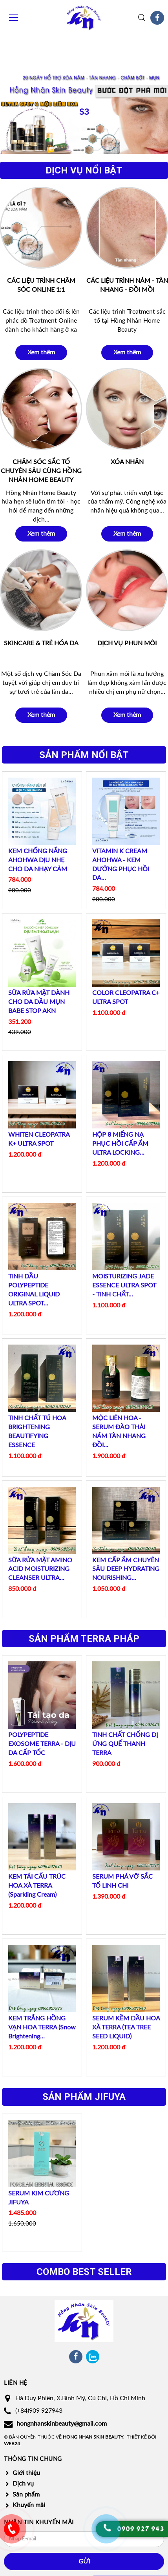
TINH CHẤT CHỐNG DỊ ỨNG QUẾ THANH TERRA (125, 1743)
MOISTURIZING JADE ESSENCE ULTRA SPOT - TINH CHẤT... (124, 1284)
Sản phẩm (26, 2493)
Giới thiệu (26, 2472)
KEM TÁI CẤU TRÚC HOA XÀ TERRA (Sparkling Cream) (37, 1884)
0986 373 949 (12, 2535)
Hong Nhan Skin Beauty (93, 2436)
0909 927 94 (138, 2529)
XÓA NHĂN (127, 461)
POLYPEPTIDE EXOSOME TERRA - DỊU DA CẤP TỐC (42, 1743)
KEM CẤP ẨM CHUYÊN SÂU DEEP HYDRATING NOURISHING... (125, 1568)
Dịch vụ (23, 2483)
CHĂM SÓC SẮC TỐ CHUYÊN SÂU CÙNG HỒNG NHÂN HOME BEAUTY (41, 470)
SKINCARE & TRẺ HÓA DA (41, 642)
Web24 (12, 2443)
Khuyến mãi (29, 2504)
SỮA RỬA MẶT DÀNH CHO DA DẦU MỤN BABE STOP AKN (38, 1001)
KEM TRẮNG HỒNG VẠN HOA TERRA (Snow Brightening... (42, 2026)
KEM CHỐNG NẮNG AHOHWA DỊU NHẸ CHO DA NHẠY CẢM (37, 859)
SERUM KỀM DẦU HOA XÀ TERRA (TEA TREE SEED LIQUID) (126, 2026)
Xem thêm (41, 352)
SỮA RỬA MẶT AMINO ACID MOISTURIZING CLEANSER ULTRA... (40, 1568)
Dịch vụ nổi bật (84, 169)
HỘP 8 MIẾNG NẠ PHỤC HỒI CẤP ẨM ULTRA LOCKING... (120, 1142)
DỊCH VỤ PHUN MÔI (127, 642)
